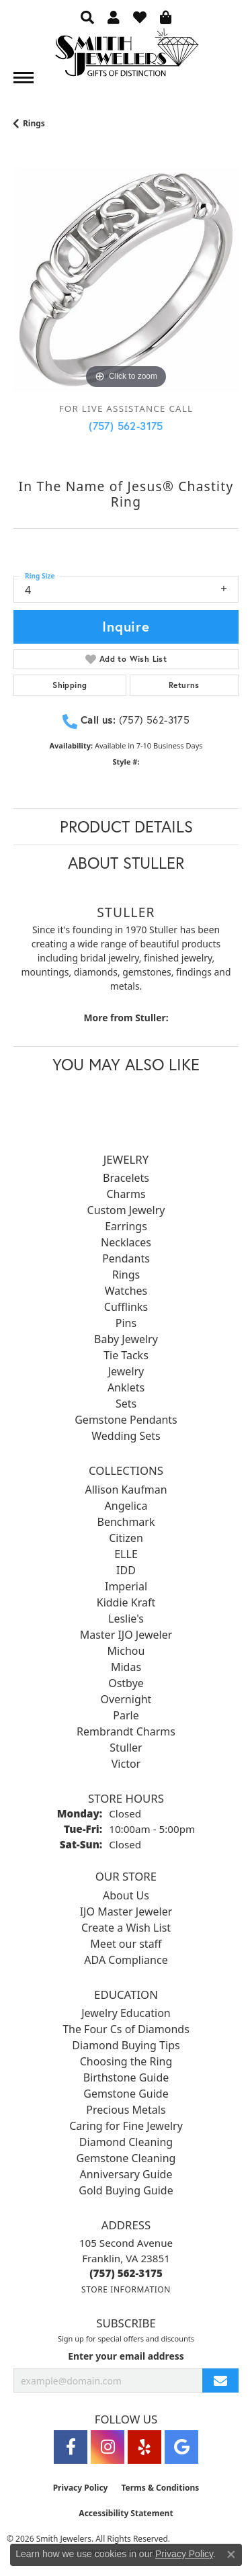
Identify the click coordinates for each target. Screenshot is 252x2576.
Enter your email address (126, 2356)
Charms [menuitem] (125, 1194)
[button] (87, 17)
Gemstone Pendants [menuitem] (126, 1419)
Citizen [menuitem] (126, 1538)
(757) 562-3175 (126, 426)
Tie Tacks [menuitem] (126, 1355)
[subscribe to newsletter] (220, 2380)
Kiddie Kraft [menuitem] (126, 1602)
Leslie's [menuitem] (126, 1618)
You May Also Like (126, 1064)
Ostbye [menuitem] (126, 1683)
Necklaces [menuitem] (126, 1242)
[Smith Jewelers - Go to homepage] (126, 56)
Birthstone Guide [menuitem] (126, 2077)
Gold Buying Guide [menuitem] (126, 2190)
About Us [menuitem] (126, 1895)
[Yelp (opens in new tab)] (144, 2447)
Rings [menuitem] (126, 1274)
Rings (34, 123)
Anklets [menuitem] (126, 1387)
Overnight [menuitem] (126, 1699)
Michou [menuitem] (126, 1650)
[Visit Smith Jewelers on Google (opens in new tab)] (181, 2447)
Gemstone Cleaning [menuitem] (126, 2158)
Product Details (126, 826)
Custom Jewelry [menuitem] (126, 1210)
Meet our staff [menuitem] (125, 1943)
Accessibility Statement (126, 2513)
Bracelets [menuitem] (126, 1177)
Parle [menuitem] (125, 1715)
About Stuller (126, 862)
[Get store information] (126, 2289)
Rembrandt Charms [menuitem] (126, 1731)
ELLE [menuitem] (126, 1554)
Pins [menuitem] (126, 1323)
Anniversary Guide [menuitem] (126, 2174)
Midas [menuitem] (126, 1667)
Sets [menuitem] (126, 1403)
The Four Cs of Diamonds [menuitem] (126, 2029)
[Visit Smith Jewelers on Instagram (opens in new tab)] (107, 2447)
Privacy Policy (80, 2487)
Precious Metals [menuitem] (125, 2109)
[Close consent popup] (231, 2554)
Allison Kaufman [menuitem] (126, 1489)
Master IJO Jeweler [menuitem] (126, 1634)
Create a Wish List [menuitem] (126, 1927)
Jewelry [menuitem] (126, 1371)
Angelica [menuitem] (126, 1505)
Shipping (69, 685)
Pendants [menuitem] (126, 1258)
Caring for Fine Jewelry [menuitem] (126, 2125)
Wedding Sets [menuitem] (126, 1435)
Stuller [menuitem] (126, 1747)
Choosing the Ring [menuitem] (126, 2061)
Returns (184, 685)
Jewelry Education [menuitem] (125, 2013)
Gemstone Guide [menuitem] (125, 2093)
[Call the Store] (126, 2273)
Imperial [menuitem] (126, 1586)
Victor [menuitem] (126, 1763)
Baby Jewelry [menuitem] (126, 1339)
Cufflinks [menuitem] (126, 1306)
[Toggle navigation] (23, 77)
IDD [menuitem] (126, 1570)
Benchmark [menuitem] (126, 1521)
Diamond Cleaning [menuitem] (126, 2142)
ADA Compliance (125, 1959)
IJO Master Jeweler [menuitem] (126, 1911)
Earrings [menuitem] (126, 1226)
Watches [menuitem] (126, 1290)
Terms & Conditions (160, 2487)
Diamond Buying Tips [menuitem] (125, 2045)
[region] (126, 279)
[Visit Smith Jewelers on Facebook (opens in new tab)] (70, 2447)
